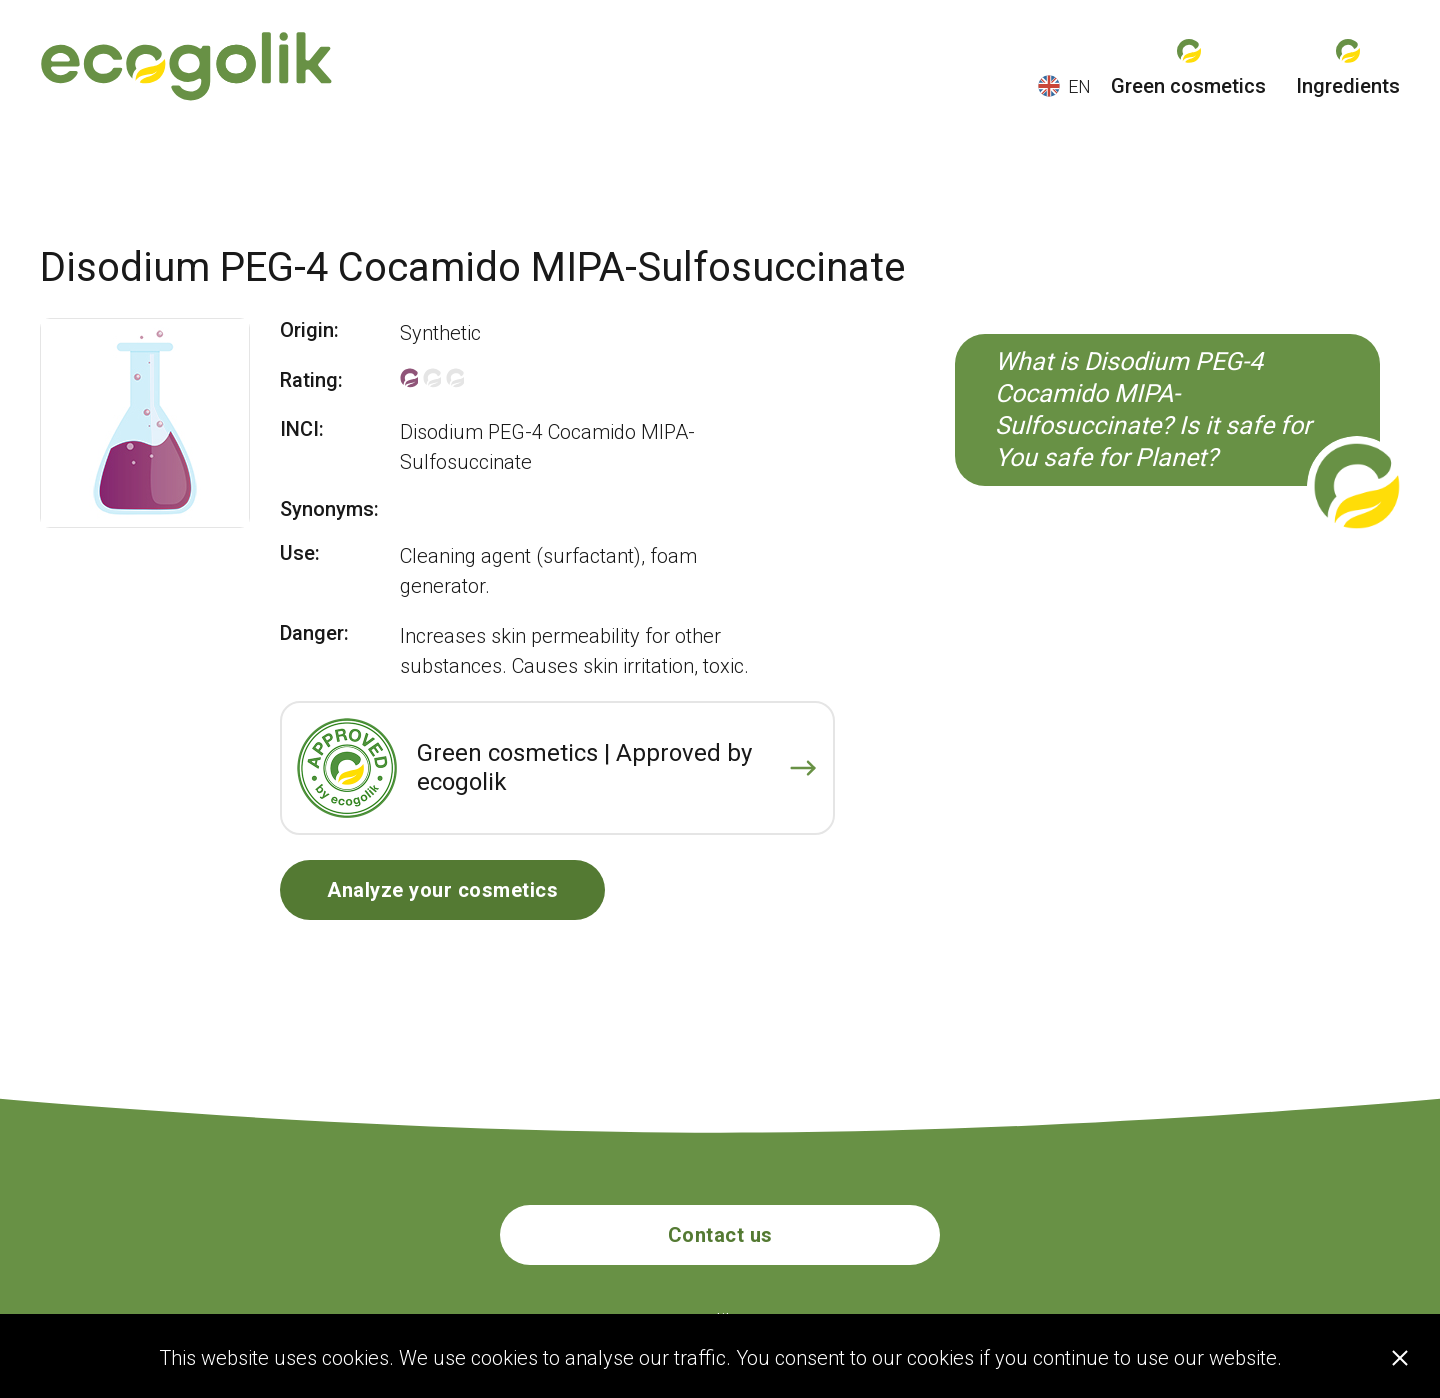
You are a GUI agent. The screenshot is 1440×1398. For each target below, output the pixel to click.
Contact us (720, 1235)
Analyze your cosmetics (442, 890)
